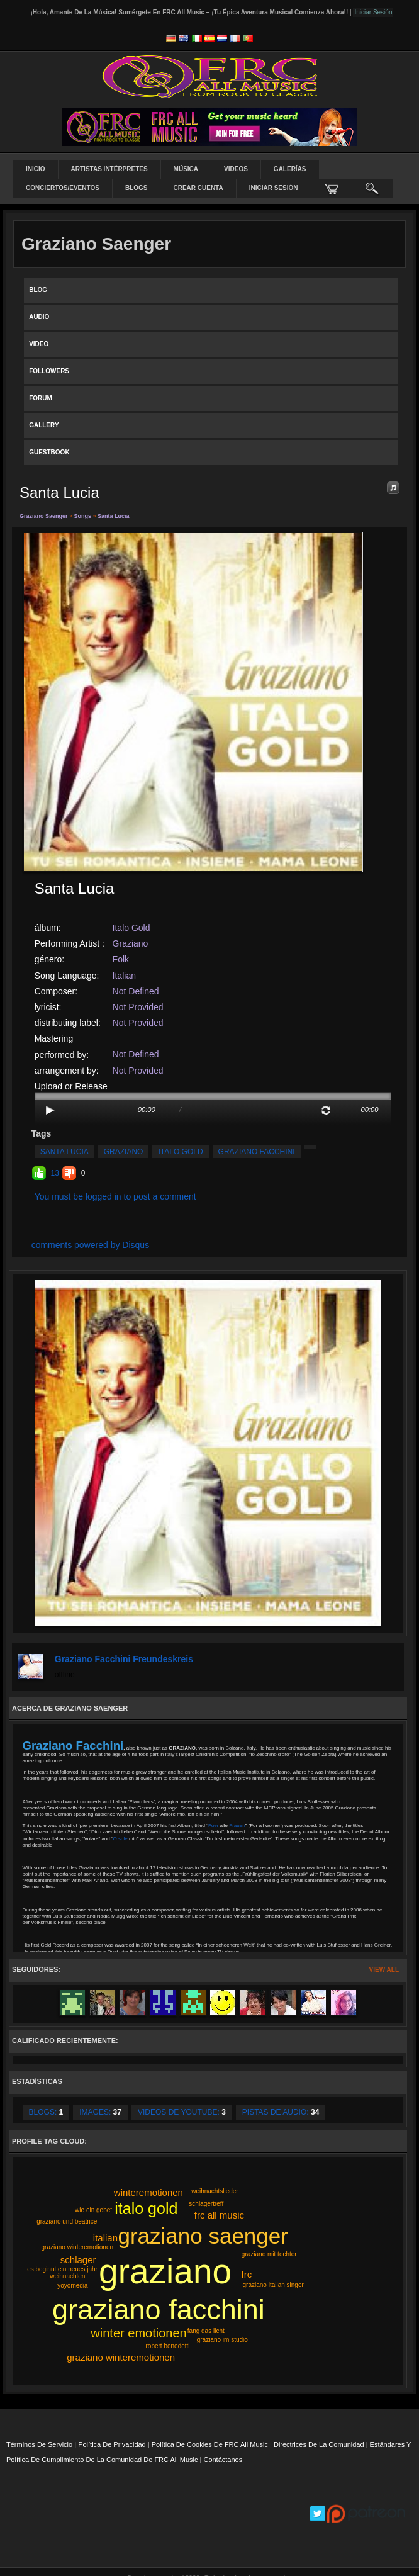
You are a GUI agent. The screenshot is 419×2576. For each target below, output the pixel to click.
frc (247, 2274)
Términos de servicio (39, 2444)
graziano (123, 1151)
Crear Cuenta (198, 187)
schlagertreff (206, 2203)
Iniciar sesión (273, 187)
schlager (78, 2259)
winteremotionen (148, 2192)
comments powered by (90, 1245)
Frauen (236, 1825)
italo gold (180, 1151)
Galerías (290, 169)
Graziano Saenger (44, 516)
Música (186, 169)
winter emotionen (138, 2333)
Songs (83, 516)
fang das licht (206, 2330)
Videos (236, 169)
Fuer (214, 1825)
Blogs (136, 187)
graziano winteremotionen (121, 2357)
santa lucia (64, 1151)
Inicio (35, 169)
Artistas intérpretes (109, 169)
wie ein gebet (93, 2210)
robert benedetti (168, 2346)
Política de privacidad (112, 2444)
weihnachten (67, 2276)
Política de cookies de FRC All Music (210, 2444)
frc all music (219, 2215)
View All (384, 1969)
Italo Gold (131, 928)
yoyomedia (72, 2285)
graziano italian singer (273, 2284)
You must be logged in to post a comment (115, 1196)
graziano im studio (222, 2339)
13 (55, 1173)
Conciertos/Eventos (62, 187)
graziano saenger (203, 2236)
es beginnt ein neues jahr (62, 2269)
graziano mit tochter (269, 2254)
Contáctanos (222, 2459)
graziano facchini (256, 1151)
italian (105, 2237)
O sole (121, 1839)
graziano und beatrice (66, 2221)
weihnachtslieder (214, 2191)
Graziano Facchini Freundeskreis (124, 1659)
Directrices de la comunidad (319, 2444)
